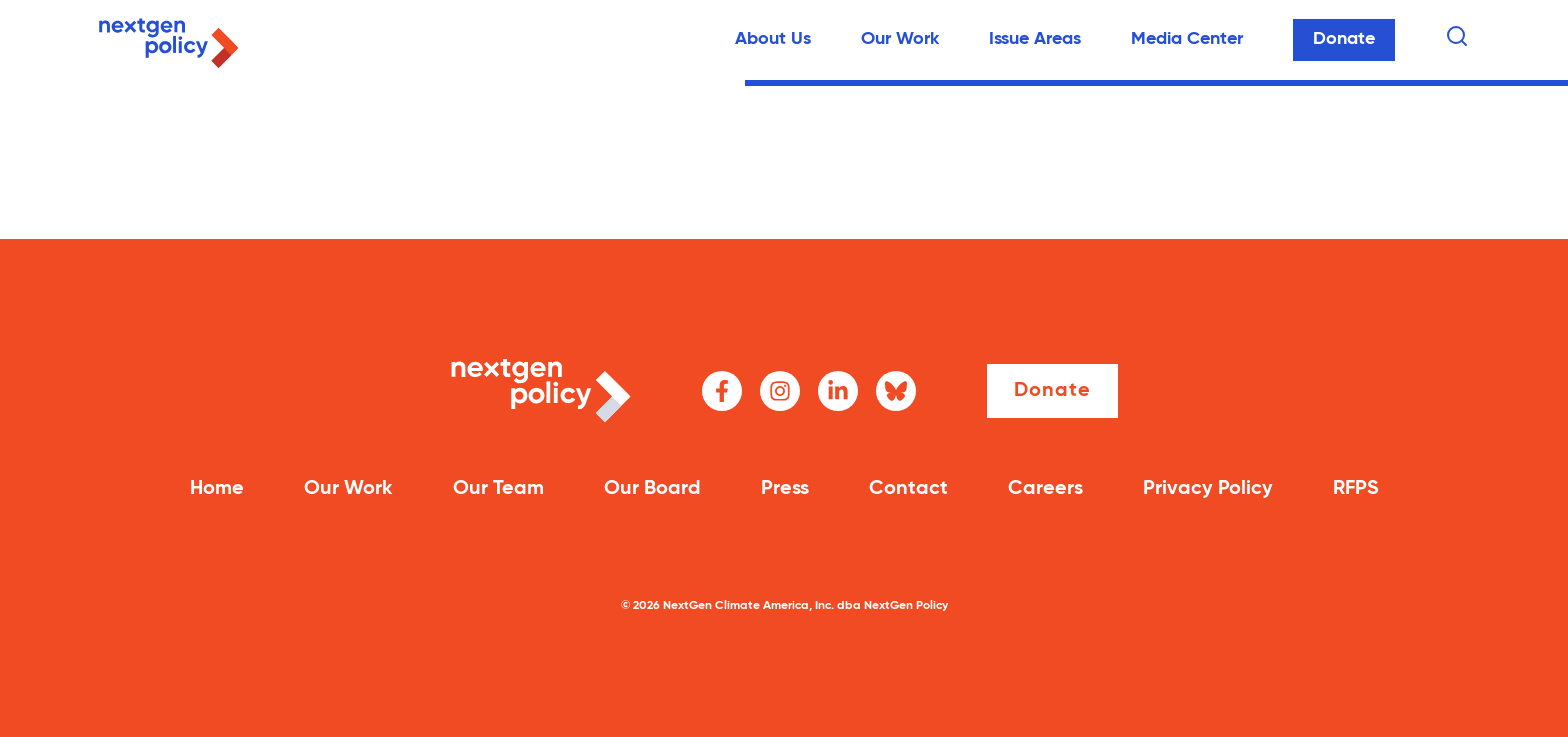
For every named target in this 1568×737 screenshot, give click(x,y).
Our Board (652, 489)
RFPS (1356, 489)
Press (785, 489)
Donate (1344, 39)
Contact (908, 489)
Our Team (498, 489)
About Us (773, 39)
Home (217, 489)
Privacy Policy (1208, 489)
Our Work (900, 39)
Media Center (1187, 39)
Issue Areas (1035, 39)
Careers (1045, 489)
